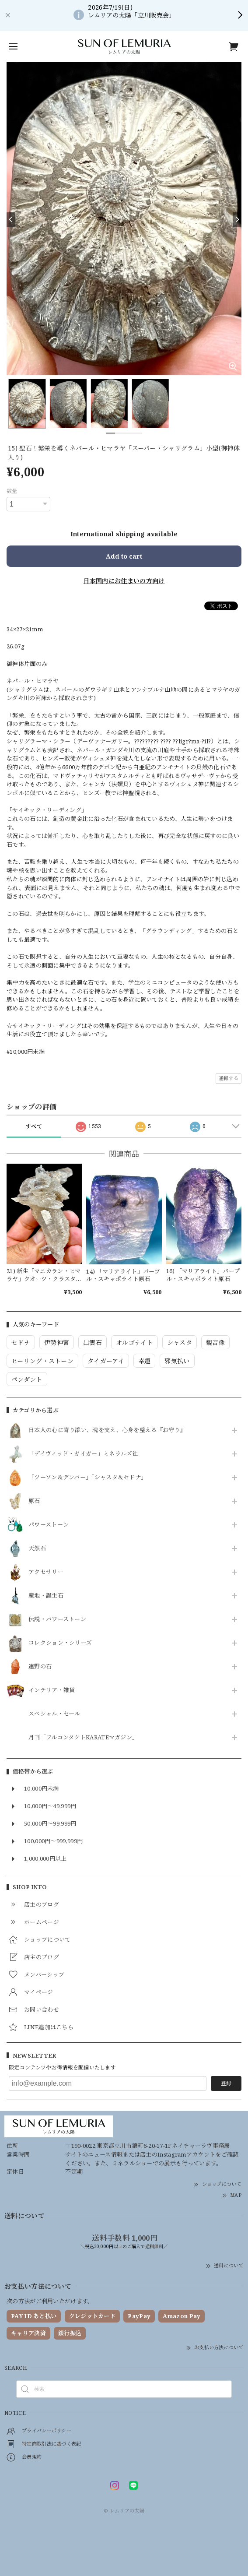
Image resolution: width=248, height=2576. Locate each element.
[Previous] (11, 219)
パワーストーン (48, 1524)
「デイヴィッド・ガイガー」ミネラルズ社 (83, 1453)
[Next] (237, 219)
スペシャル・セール (54, 1713)
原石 (34, 1501)
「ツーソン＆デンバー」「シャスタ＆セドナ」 (87, 1477)
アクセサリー (45, 1572)
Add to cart (124, 556)
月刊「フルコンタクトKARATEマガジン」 (83, 1737)
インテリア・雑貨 (51, 1690)
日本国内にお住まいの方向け (124, 581)
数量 (12, 491)
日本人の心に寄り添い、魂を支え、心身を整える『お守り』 (107, 1430)
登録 (226, 2083)
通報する (228, 1078)
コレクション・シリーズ (60, 1643)
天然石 (37, 1548)
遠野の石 (40, 1666)
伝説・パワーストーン (57, 1619)
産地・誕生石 (45, 1595)
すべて (34, 1126)
